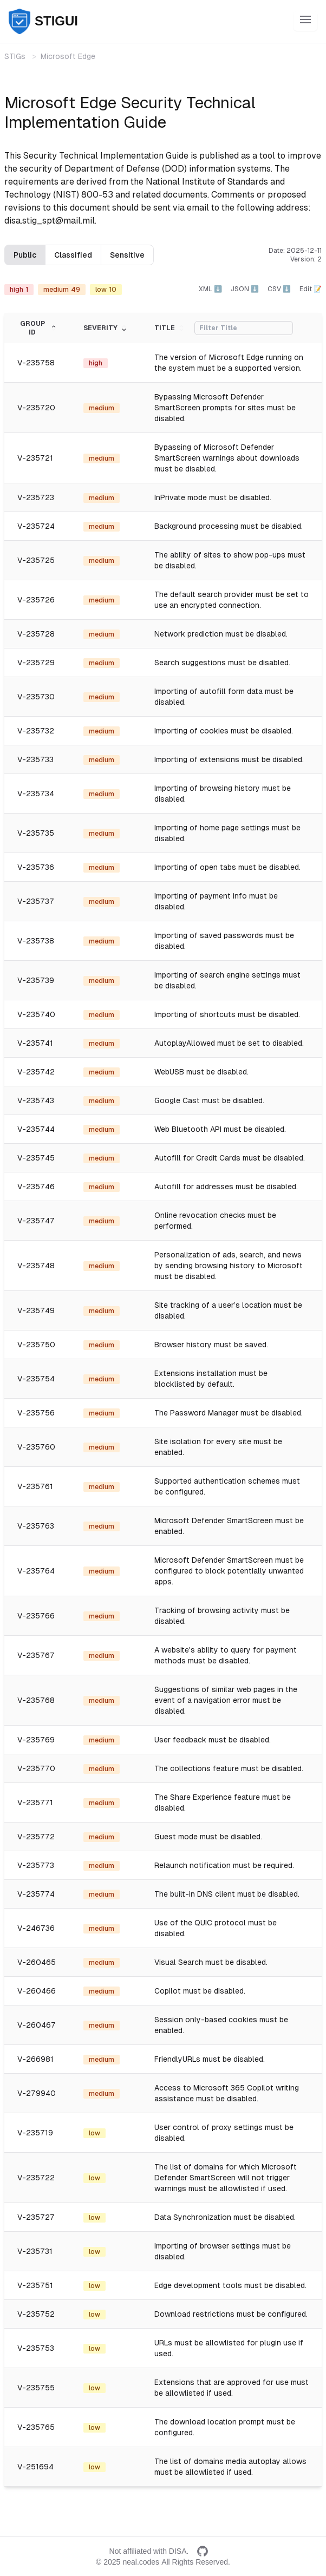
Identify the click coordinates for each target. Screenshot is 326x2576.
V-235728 (36, 634)
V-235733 (35, 759)
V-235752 (36, 2314)
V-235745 (36, 1157)
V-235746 (36, 1186)
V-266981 (35, 2059)
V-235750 (36, 1344)
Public (25, 255)
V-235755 (36, 2387)
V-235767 (36, 1655)
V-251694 (35, 2466)
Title (170, 328)
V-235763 (35, 1526)
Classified (73, 255)
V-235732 (35, 730)
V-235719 (35, 2132)
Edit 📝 (310, 289)
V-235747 (36, 1220)
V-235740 (36, 1014)
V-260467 (36, 2025)
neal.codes (140, 2562)
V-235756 (36, 1412)
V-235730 (36, 696)
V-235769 (36, 1739)
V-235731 (35, 2251)
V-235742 (36, 1071)
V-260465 (36, 1962)
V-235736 (35, 867)
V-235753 (35, 2348)
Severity (105, 328)
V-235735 (35, 833)
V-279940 (36, 2093)
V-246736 (36, 1928)
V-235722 (36, 2177)
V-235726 (36, 599)
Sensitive (127, 255)
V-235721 (35, 458)
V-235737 (35, 901)
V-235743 (35, 1100)
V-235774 (36, 1894)
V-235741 (35, 1043)
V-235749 (36, 1310)
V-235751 (35, 2285)
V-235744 (36, 1129)
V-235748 (36, 1265)
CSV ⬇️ (279, 289)
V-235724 (36, 526)
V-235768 (36, 1700)
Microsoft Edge (68, 56)
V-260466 (36, 1991)
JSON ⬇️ (245, 289)
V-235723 (35, 497)
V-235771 (35, 1802)
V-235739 (35, 980)
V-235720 (36, 407)
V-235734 (35, 793)
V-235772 (36, 1836)
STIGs (14, 56)
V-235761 (35, 1486)
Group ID (38, 328)
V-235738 (35, 940)
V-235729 (36, 662)
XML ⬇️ (210, 289)
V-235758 (36, 362)
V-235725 (36, 560)
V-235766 (36, 1615)
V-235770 (36, 1768)
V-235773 (35, 1865)
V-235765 (36, 2427)
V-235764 (36, 1570)
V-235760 (36, 1447)
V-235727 (36, 2217)
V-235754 (36, 1378)
